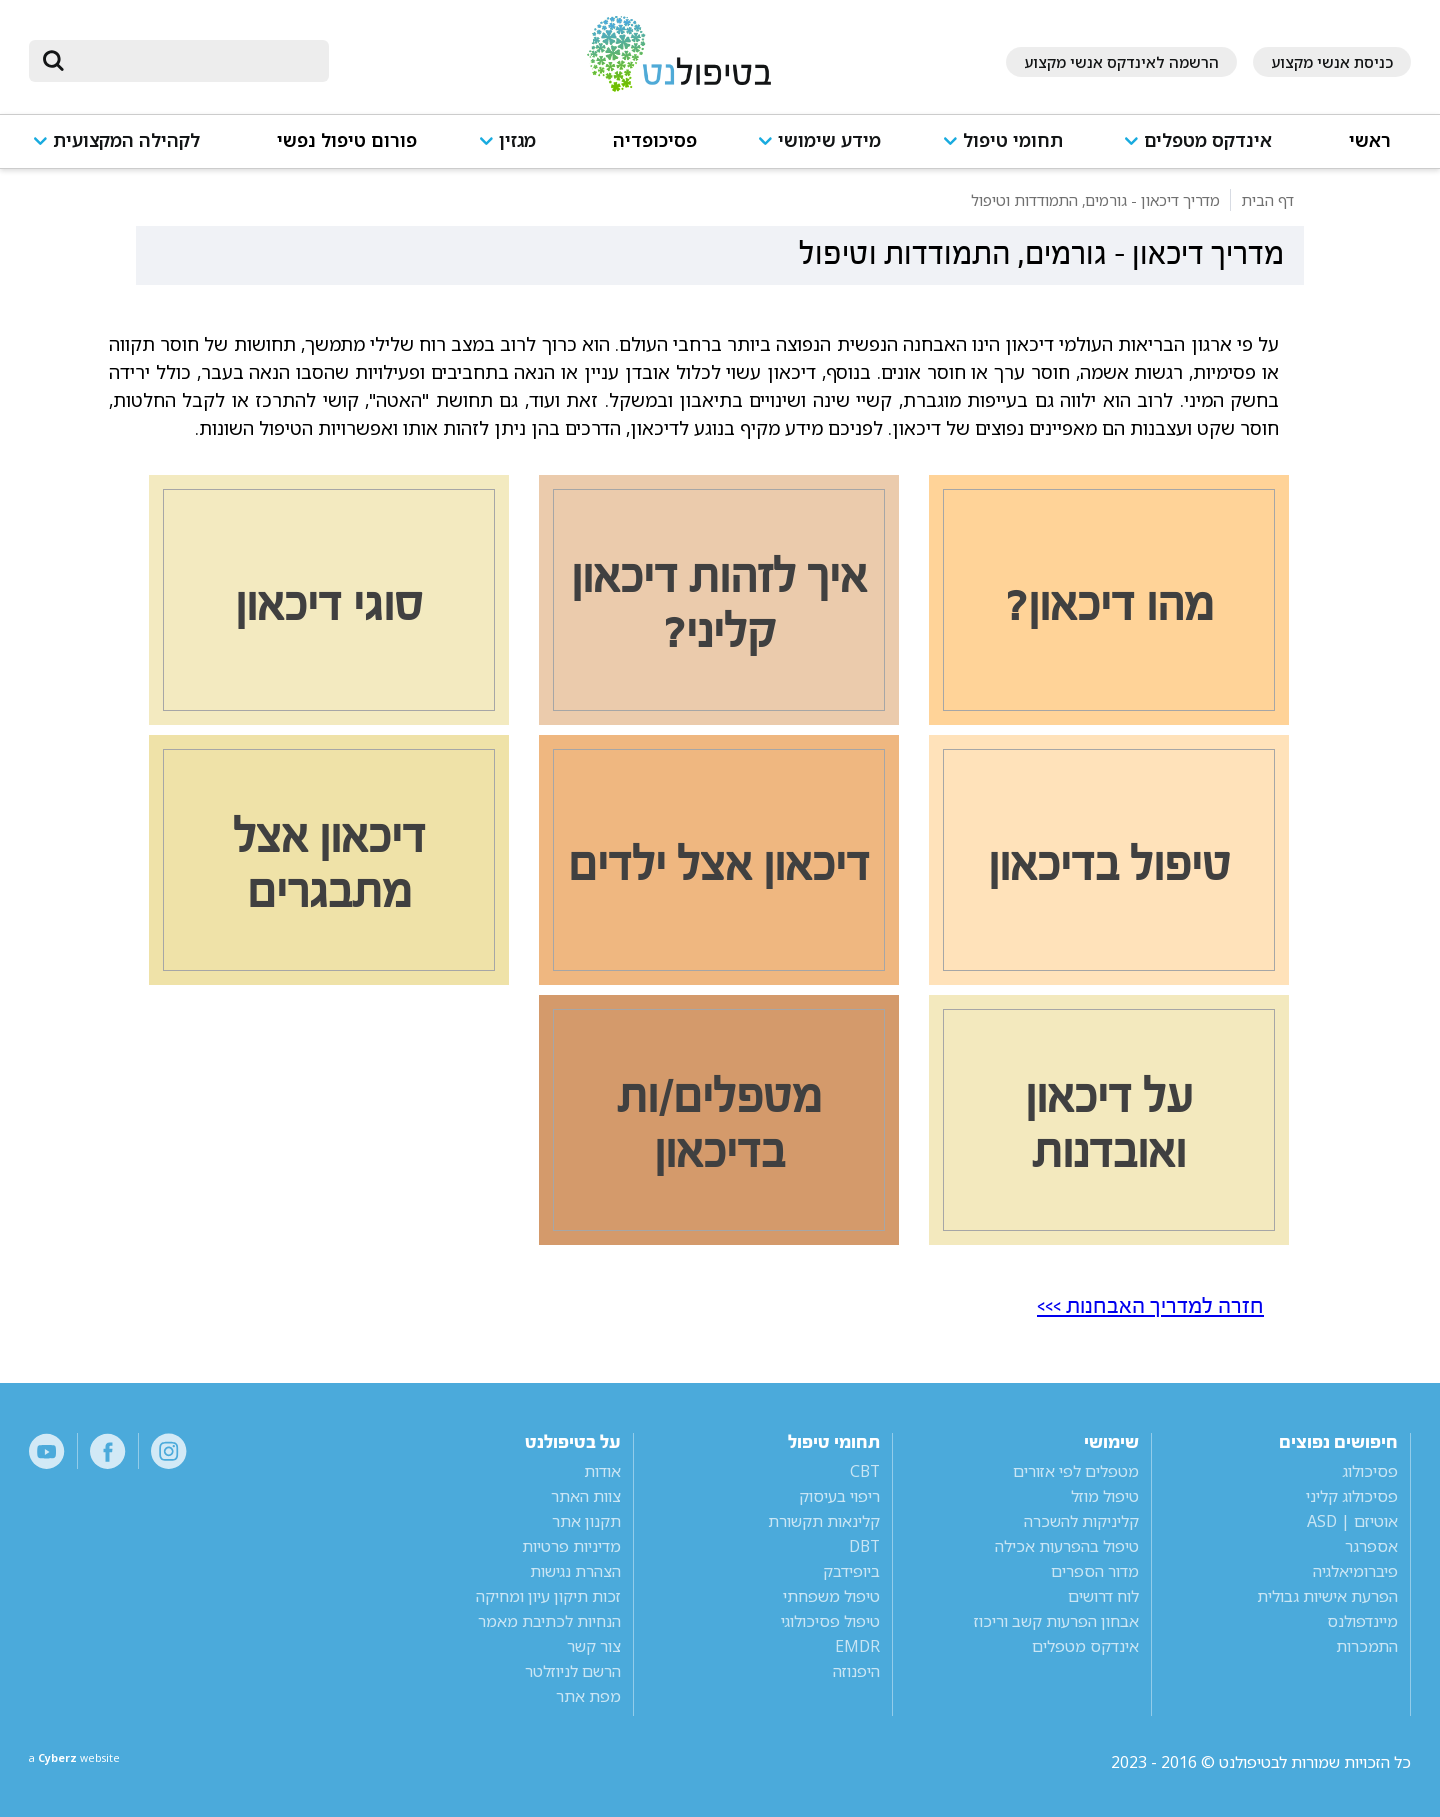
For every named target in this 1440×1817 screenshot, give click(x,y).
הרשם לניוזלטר (573, 1671)
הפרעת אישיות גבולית (1327, 1596)
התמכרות (1367, 1646)
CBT (865, 1471)
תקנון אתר (586, 1521)
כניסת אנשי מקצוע (1332, 62)
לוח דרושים (1103, 1596)
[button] (1205, 149)
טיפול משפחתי (831, 1596)
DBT (864, 1546)
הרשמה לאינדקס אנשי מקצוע (1121, 62)
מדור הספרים (1095, 1571)
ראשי (1370, 140)
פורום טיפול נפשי (347, 140)
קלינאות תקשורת (824, 1521)
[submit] (54, 61)
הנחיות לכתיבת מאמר (549, 1621)
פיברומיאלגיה (1355, 1571)
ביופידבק (851, 1571)
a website (94, 1762)
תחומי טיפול (1013, 140)
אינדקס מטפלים (1208, 140)
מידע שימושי (829, 140)
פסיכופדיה (655, 140)
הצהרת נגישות (575, 1571)
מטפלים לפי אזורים (1076, 1471)
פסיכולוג (1370, 1471)
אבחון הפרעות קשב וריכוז (1056, 1621)
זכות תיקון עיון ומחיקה (548, 1596)
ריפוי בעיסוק (839, 1496)
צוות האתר (586, 1496)
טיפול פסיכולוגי (830, 1621)
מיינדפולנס (1362, 1621)
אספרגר (1371, 1546)
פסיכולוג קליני (1352, 1496)
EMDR (857, 1646)
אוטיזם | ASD (1352, 1521)
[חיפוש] (193, 61)
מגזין (517, 140)
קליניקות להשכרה (1081, 1521)
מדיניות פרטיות (571, 1546)
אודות (602, 1471)
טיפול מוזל (1105, 1496)
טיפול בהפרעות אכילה (1067, 1546)
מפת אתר (588, 1696)
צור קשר (594, 1646)
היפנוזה (856, 1671)
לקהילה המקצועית (126, 140)
